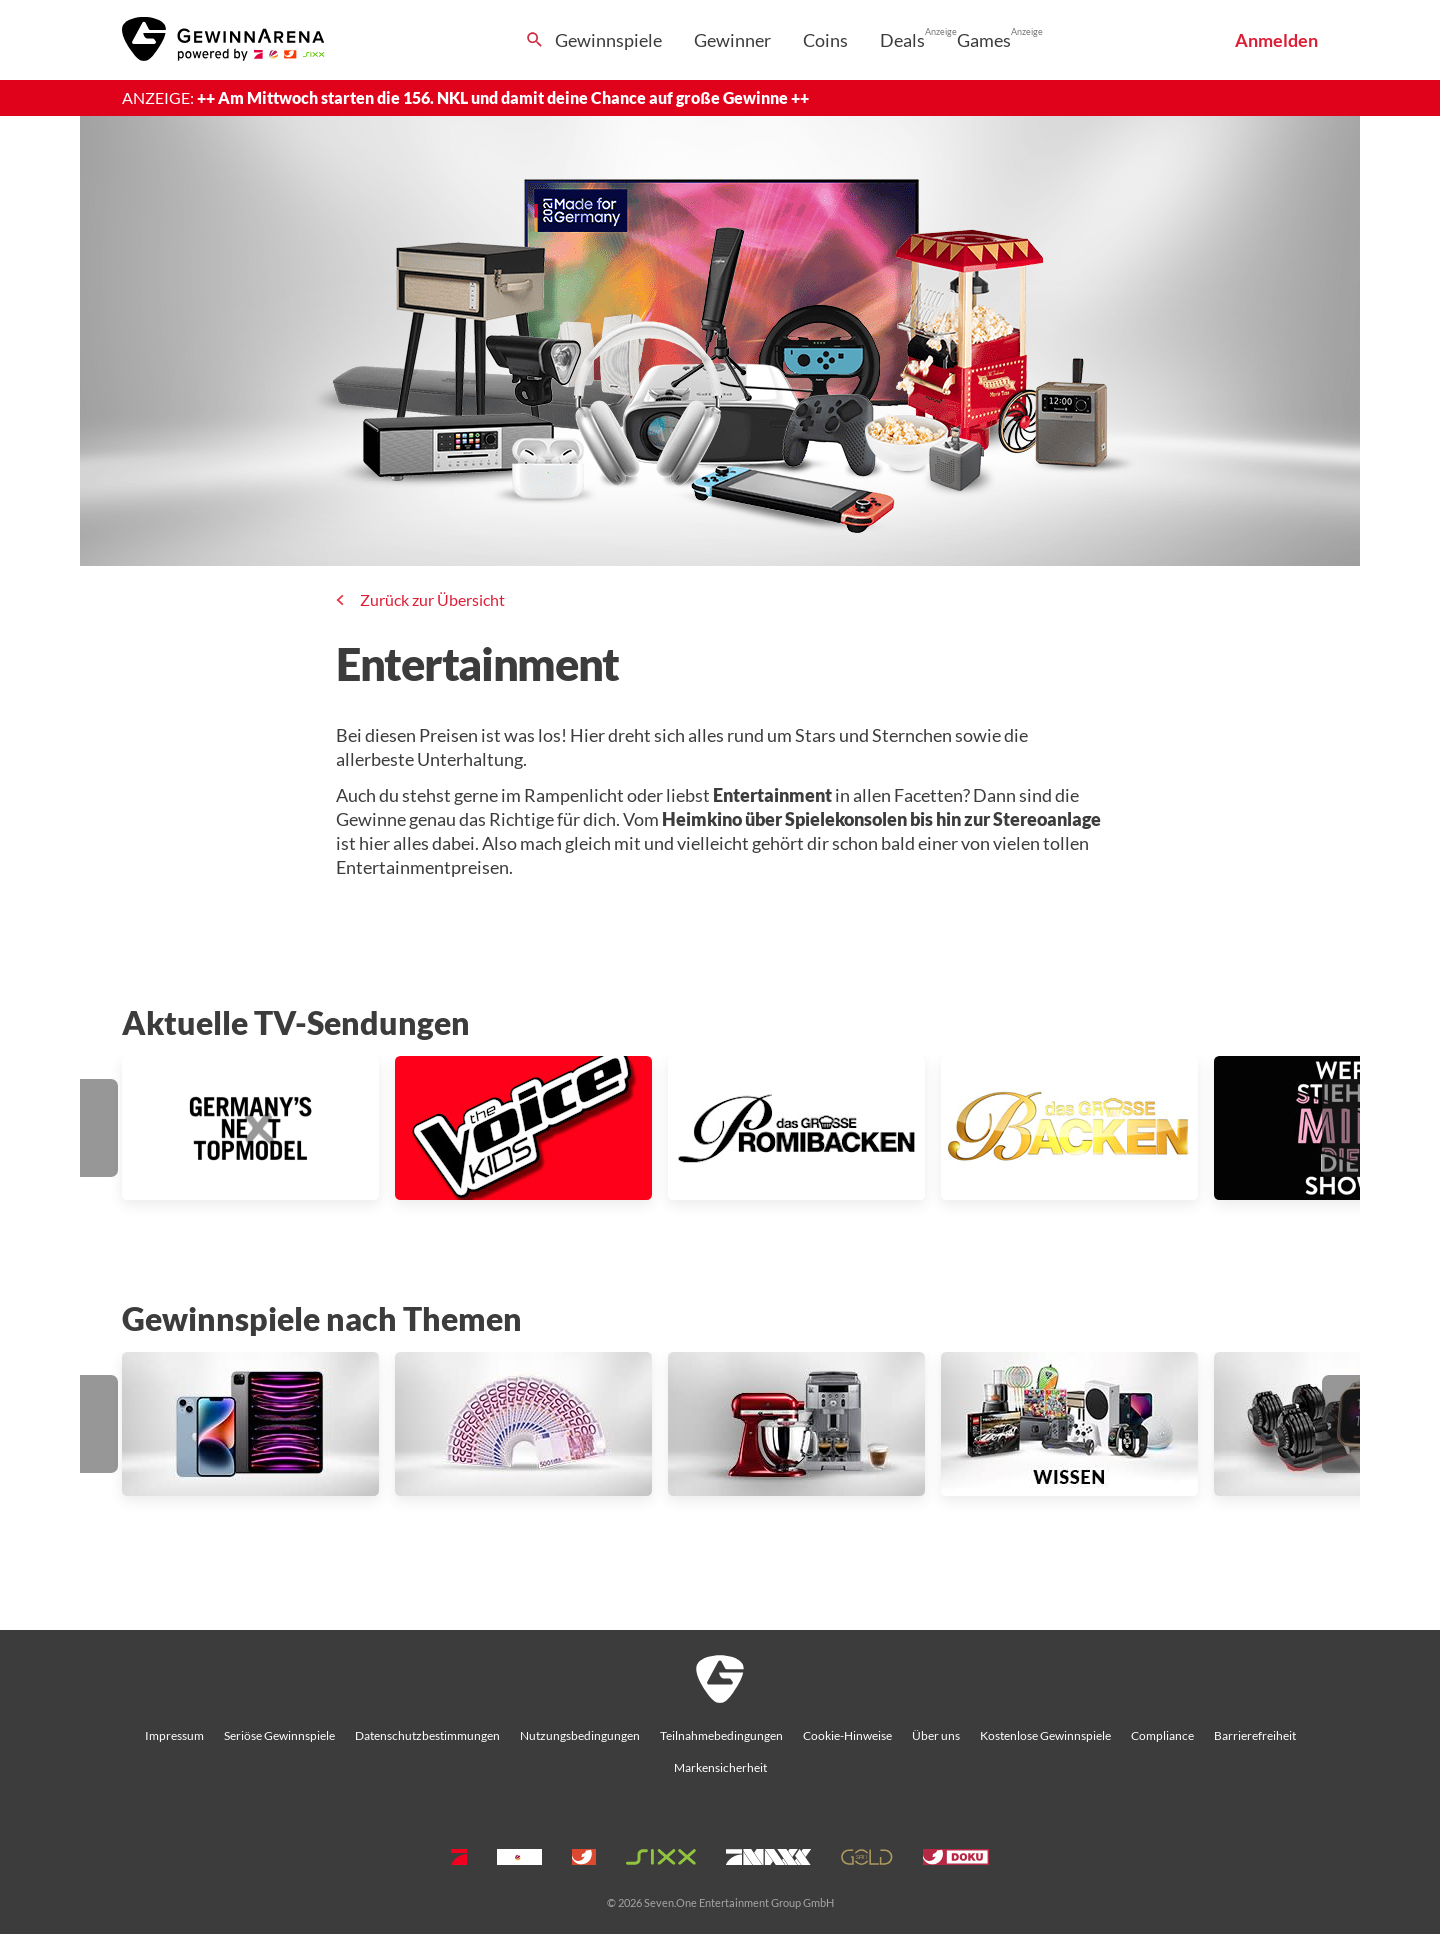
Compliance (1162, 1735)
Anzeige (941, 31)
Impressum (174, 1735)
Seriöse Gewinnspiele (279, 1735)
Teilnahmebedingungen (721, 1735)
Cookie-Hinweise (847, 1735)
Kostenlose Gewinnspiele (1045, 1735)
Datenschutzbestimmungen (427, 1735)
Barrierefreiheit (1255, 1735)
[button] (99, 1128)
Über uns (936, 1735)
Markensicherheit (720, 1767)
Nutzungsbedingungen (580, 1735)
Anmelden (1276, 40)
